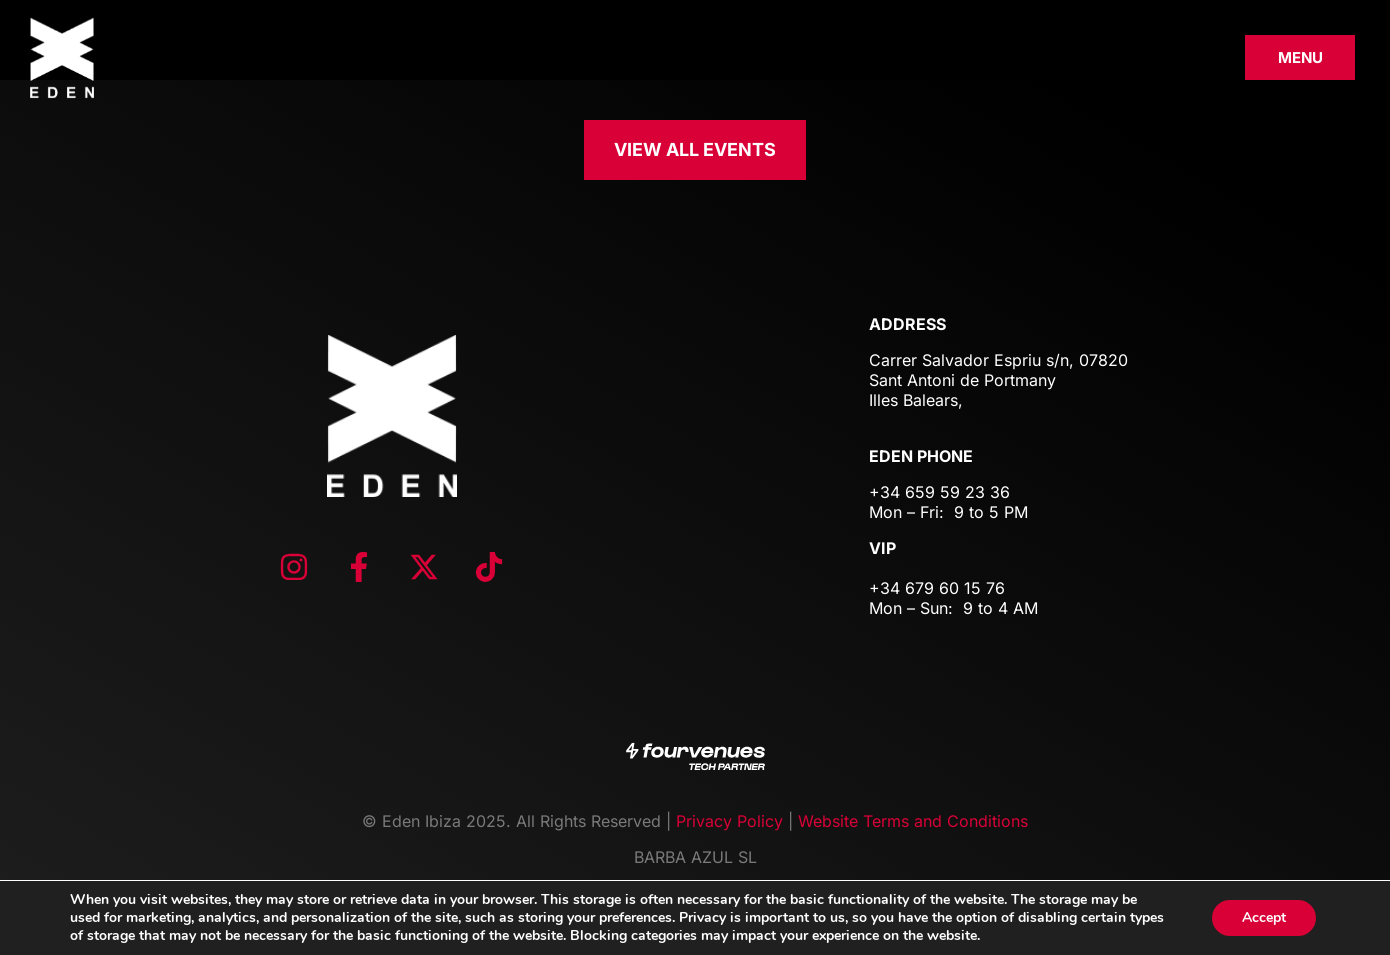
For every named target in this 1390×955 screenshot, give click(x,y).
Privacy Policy (729, 821)
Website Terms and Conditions (913, 821)
